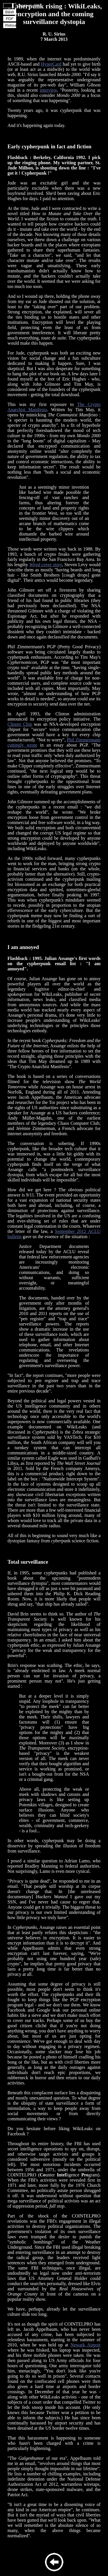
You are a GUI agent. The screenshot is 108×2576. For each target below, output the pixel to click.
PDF (10, 18)
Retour (10, 25)
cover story (45, 564)
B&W (9, 12)
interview (48, 90)
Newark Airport (86, 2344)
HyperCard (51, 64)
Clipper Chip (19, 724)
